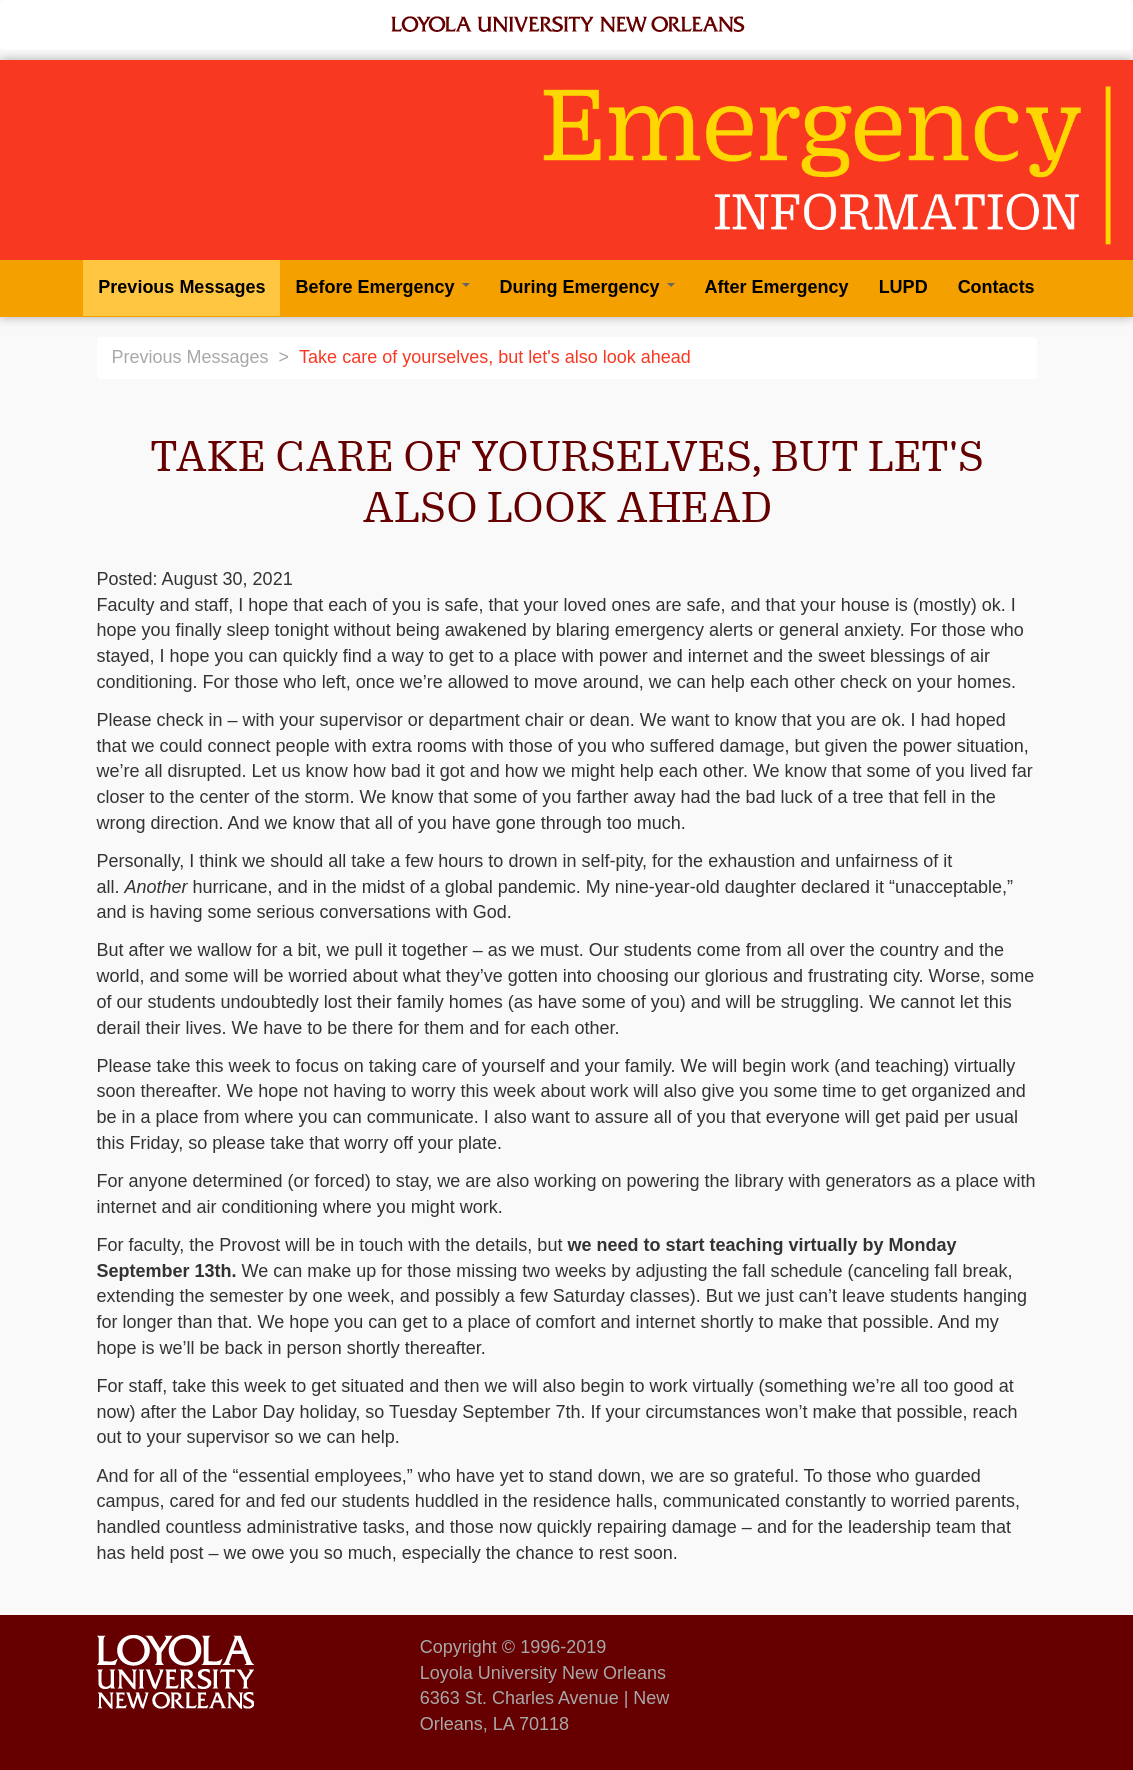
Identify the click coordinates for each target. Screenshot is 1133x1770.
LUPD (903, 287)
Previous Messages (181, 287)
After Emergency (777, 287)
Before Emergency (382, 287)
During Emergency (587, 287)
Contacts (996, 287)
